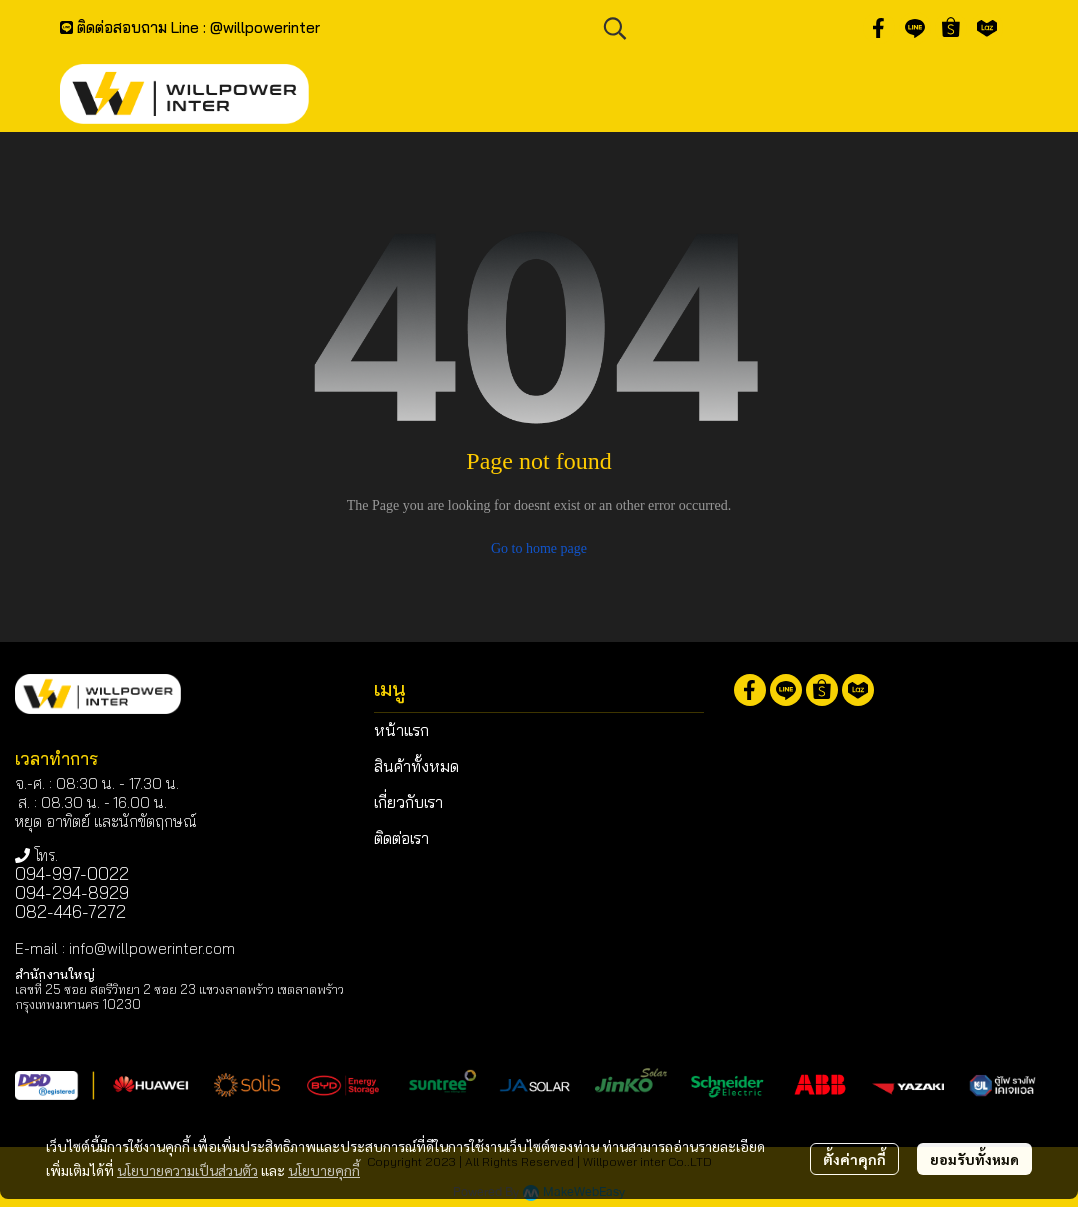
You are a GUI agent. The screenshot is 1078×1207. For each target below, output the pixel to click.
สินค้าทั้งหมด (416, 766)
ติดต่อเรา (401, 838)
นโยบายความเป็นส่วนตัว (187, 1170)
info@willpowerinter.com (152, 948)
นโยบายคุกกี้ (324, 1170)
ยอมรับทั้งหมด (974, 1159)
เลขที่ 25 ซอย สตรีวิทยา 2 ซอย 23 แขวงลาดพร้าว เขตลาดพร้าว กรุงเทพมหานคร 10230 (179, 996)
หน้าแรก (401, 730)
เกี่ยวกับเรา (408, 802)
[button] (723, 28)
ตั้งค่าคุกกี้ (854, 1159)
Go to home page (539, 548)
